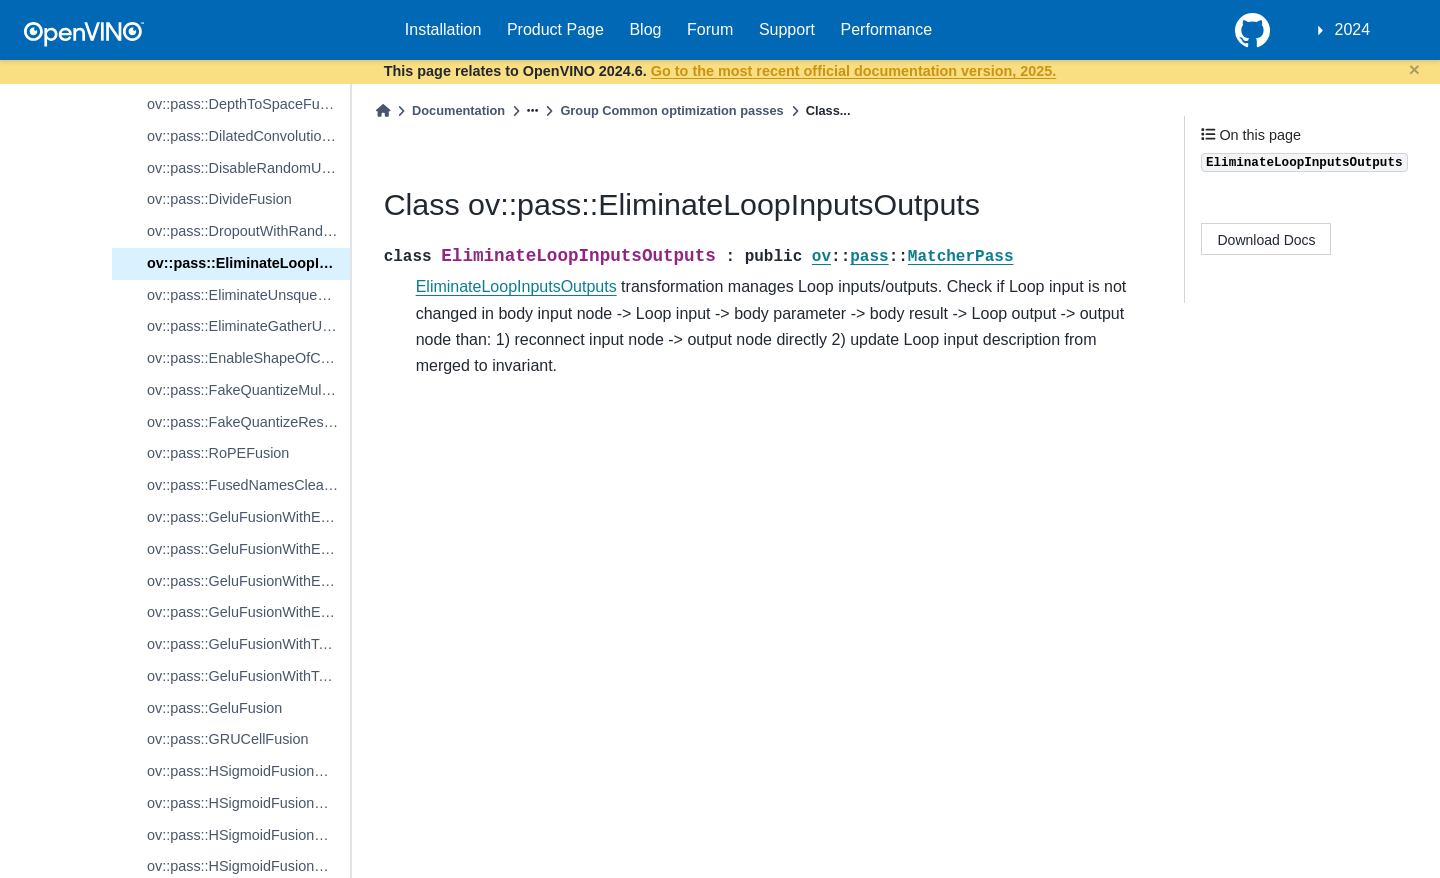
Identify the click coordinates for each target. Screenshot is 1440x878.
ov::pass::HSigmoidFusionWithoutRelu (248, 835)
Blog (645, 29)
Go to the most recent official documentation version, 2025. (853, 71)
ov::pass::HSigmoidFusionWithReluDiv (248, 771)
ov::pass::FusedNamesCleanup (247, 485)
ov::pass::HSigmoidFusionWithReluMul (248, 803)
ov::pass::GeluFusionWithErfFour (248, 612)
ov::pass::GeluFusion (214, 708)
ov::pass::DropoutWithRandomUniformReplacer (248, 231)
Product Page (555, 29)
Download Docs (1267, 240)
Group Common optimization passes (671, 110)
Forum (710, 29)
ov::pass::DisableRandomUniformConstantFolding (248, 168)
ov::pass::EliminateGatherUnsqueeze (248, 326)
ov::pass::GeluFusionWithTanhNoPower (248, 676)
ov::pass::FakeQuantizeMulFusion (248, 390)
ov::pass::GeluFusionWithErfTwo (248, 549)
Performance (887, 29)
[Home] (383, 110)
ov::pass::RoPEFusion (218, 453)
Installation (443, 29)
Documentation (458, 110)
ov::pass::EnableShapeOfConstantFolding (248, 358)
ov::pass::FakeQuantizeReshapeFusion (248, 422)
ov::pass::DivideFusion (219, 199)
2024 (1353, 29)
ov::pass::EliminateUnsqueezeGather (248, 295)
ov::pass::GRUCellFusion (228, 739)
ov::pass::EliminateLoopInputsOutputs (248, 263)
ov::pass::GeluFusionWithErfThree (248, 581)
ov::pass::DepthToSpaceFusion (246, 104)
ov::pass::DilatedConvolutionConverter (248, 136)
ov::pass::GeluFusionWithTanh (244, 644)
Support (787, 29)
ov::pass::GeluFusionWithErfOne (248, 517)
